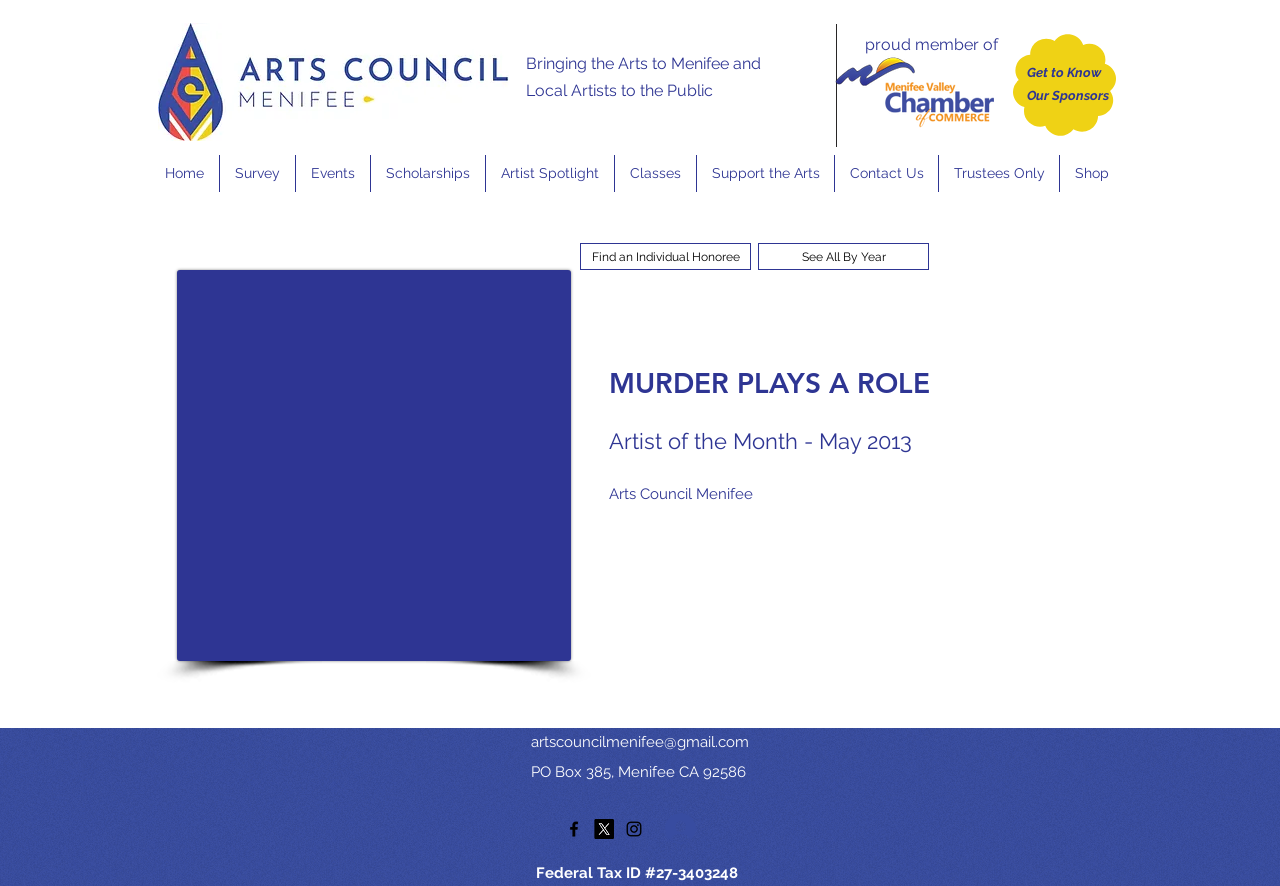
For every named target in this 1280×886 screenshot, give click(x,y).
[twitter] (604, 829)
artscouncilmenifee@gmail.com (640, 742)
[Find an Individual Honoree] (665, 256)
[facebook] (574, 829)
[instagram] (634, 829)
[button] (332, 173)
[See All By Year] (843, 256)
